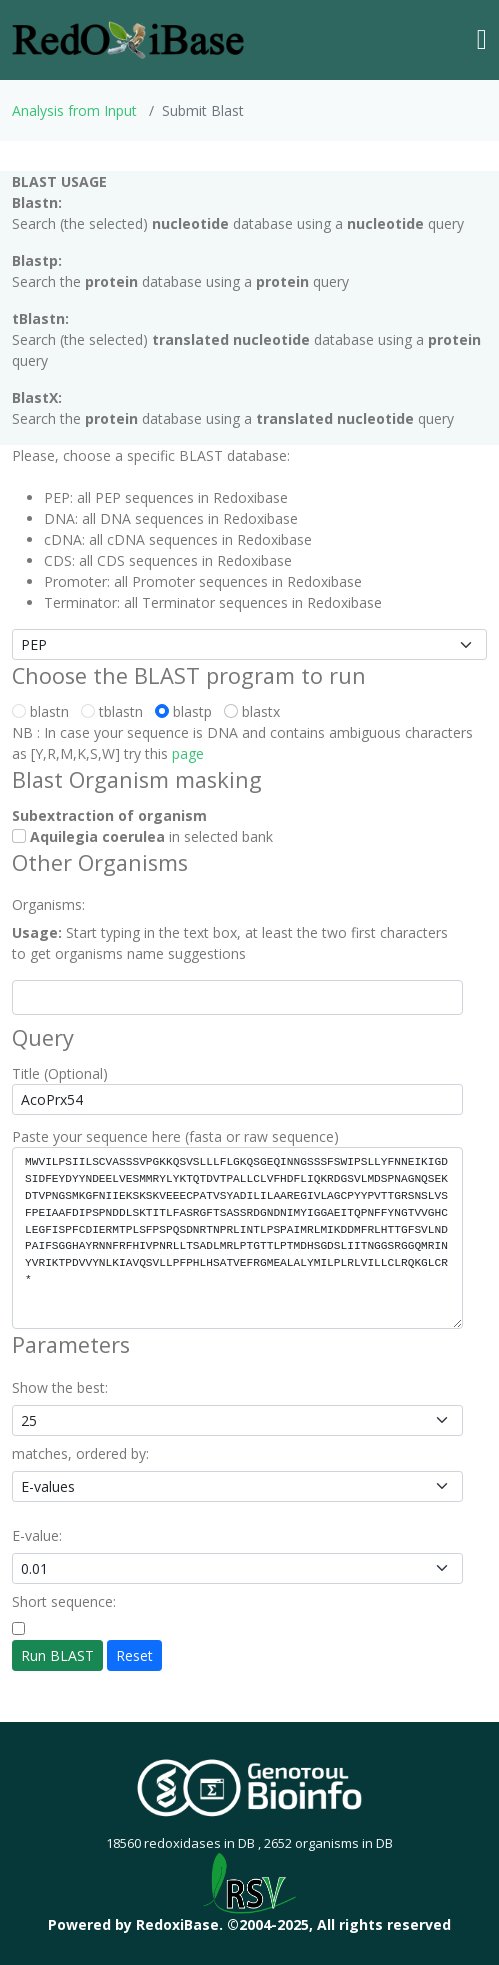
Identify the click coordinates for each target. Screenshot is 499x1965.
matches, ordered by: (80, 1453)
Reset (134, 1655)
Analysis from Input (74, 110)
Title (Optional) (60, 1073)
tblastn (116, 711)
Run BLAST (57, 1655)
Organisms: (48, 904)
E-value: (37, 1535)
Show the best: (60, 1387)
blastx (256, 711)
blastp (187, 711)
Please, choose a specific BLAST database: (151, 455)
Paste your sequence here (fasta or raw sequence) (175, 1136)
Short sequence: (64, 1601)
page (188, 753)
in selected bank (142, 836)
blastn (44, 711)
